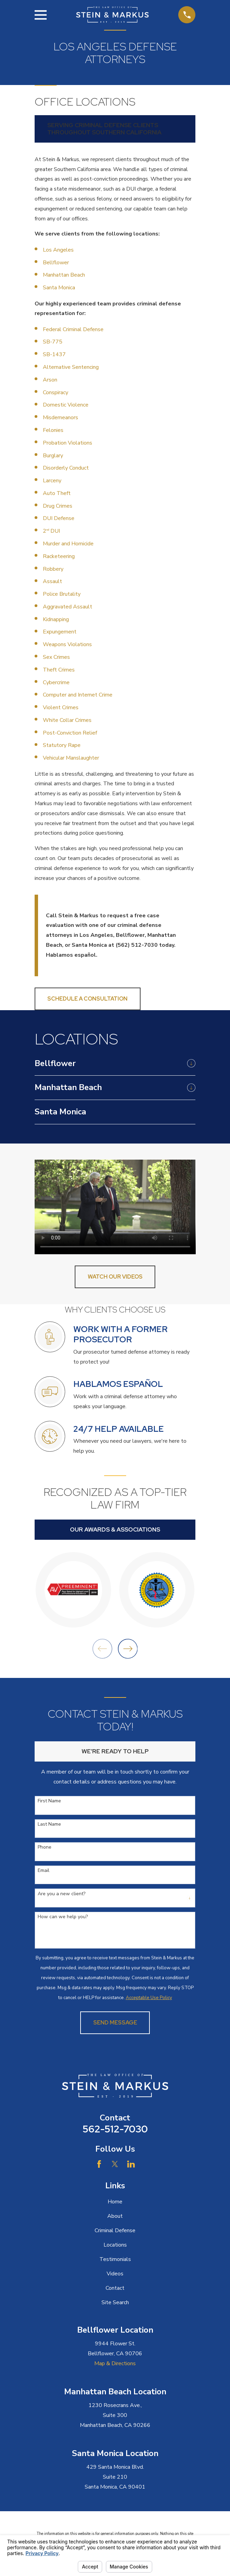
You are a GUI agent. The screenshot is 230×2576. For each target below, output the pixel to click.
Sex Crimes (56, 657)
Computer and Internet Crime (77, 695)
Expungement (59, 632)
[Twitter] (115, 2164)
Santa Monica (59, 287)
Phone (44, 1847)
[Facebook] (99, 2164)
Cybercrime (57, 682)
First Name (49, 1801)
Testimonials (115, 2259)
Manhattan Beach (64, 275)
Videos (115, 2273)
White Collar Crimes (68, 720)
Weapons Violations (67, 644)
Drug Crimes (57, 506)
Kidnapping (56, 619)
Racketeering (59, 556)
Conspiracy (55, 392)
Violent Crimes (60, 707)
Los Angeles (58, 250)
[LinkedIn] (131, 2164)
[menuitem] (109, 1064)
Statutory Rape (62, 745)
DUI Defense (58, 518)
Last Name (49, 1824)
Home (115, 2201)
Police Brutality (62, 594)
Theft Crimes (59, 670)
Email (43, 1871)
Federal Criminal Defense (73, 329)
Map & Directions (115, 2363)
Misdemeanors (60, 417)
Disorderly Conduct (66, 468)
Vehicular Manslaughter (71, 758)
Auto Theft (57, 493)
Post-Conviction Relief (70, 733)
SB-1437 (54, 354)
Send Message (115, 2022)
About (115, 2216)
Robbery (53, 569)
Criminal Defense (115, 2230)
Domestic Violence (65, 405)
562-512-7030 (115, 2129)
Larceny (52, 480)
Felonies (53, 430)
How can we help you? (63, 1917)
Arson (50, 380)
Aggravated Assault (67, 606)
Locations (115, 2245)
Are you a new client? (61, 1894)
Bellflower (56, 262)
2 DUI (51, 531)
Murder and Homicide (68, 543)
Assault (53, 581)
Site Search (115, 2302)
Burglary (53, 455)
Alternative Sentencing (71, 367)
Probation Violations (67, 443)
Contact (115, 2288)
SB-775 (52, 342)
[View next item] (128, 1649)
